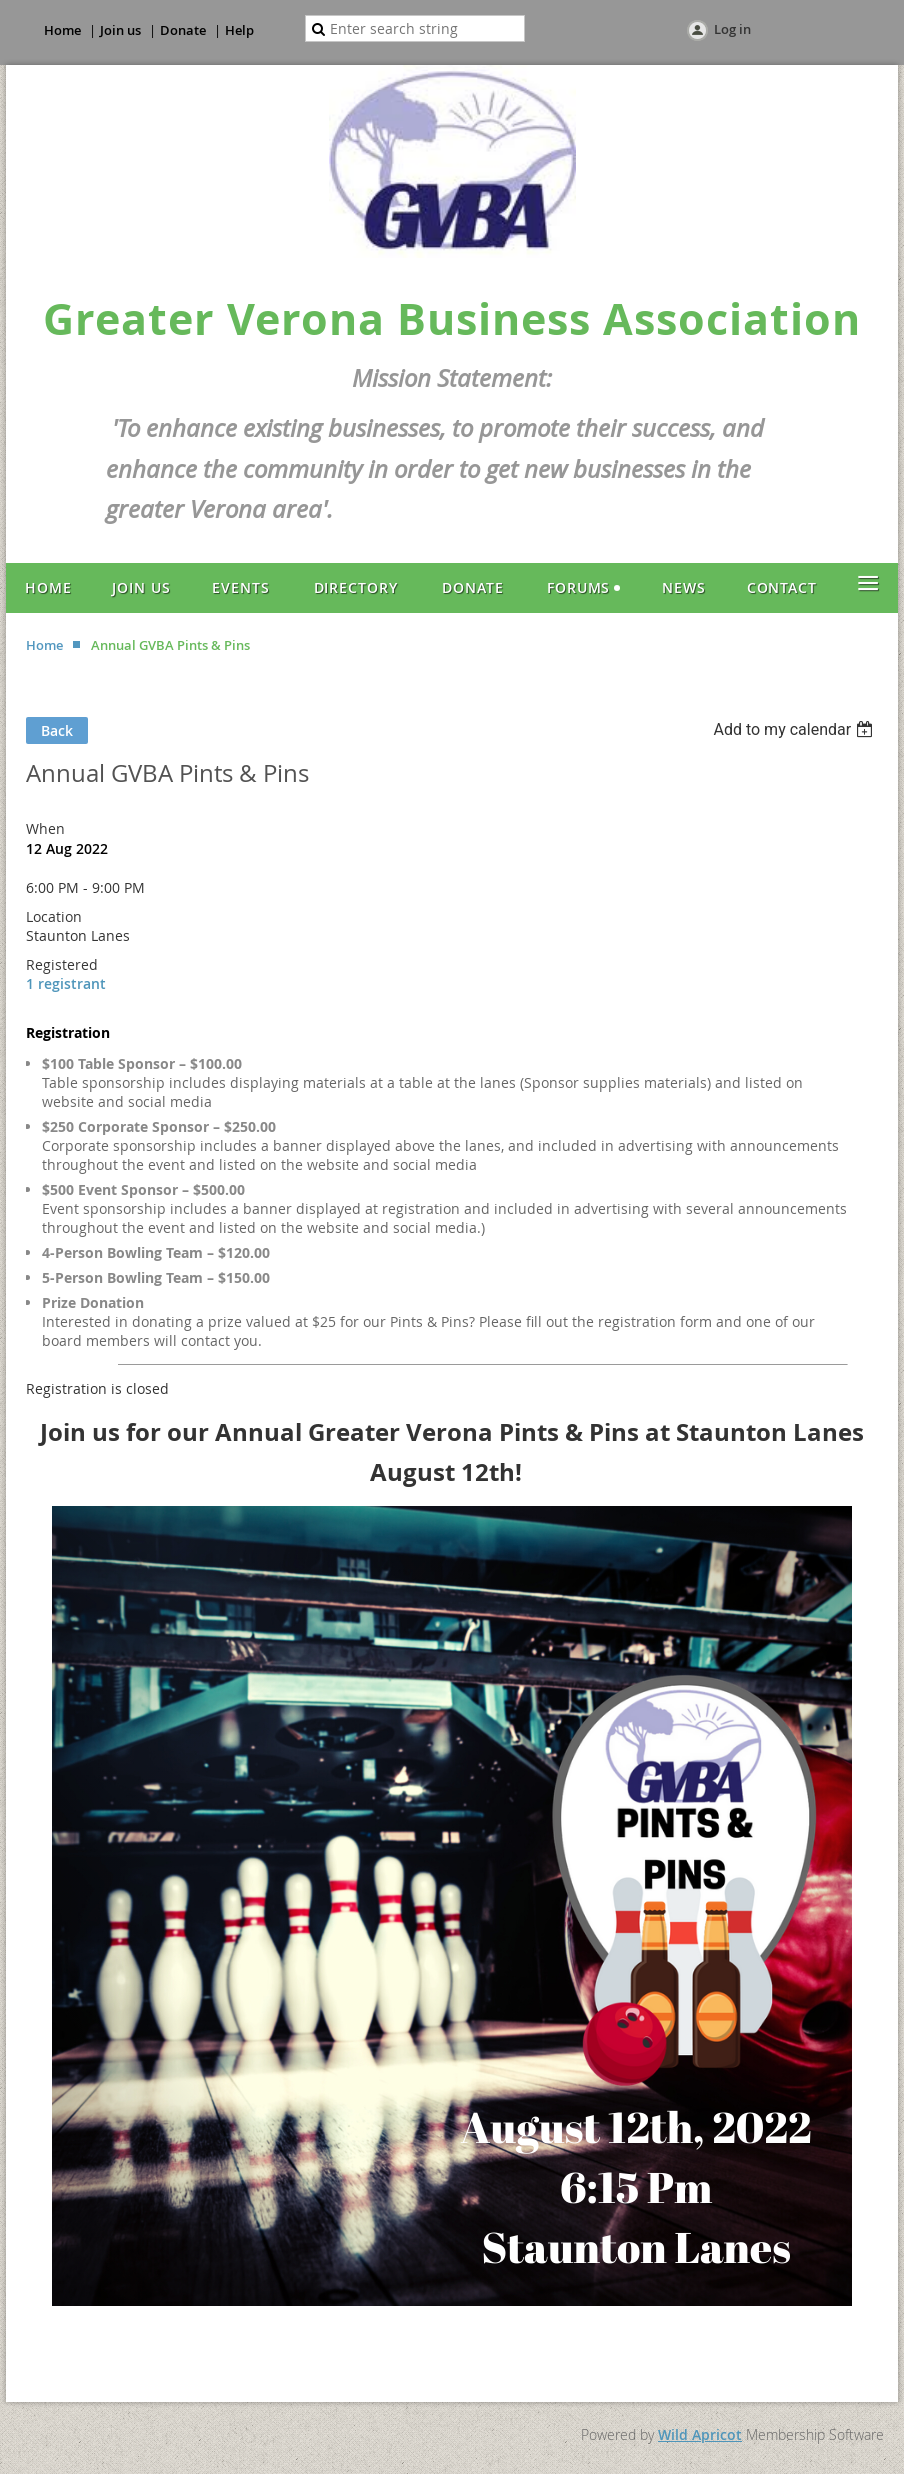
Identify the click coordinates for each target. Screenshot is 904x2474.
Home (62, 30)
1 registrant (66, 983)
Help (239, 30)
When (45, 828)
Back (57, 730)
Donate (183, 30)
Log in (732, 29)
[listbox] (795, 729)
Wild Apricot (700, 2434)
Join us (120, 30)
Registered (62, 964)
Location (54, 916)
